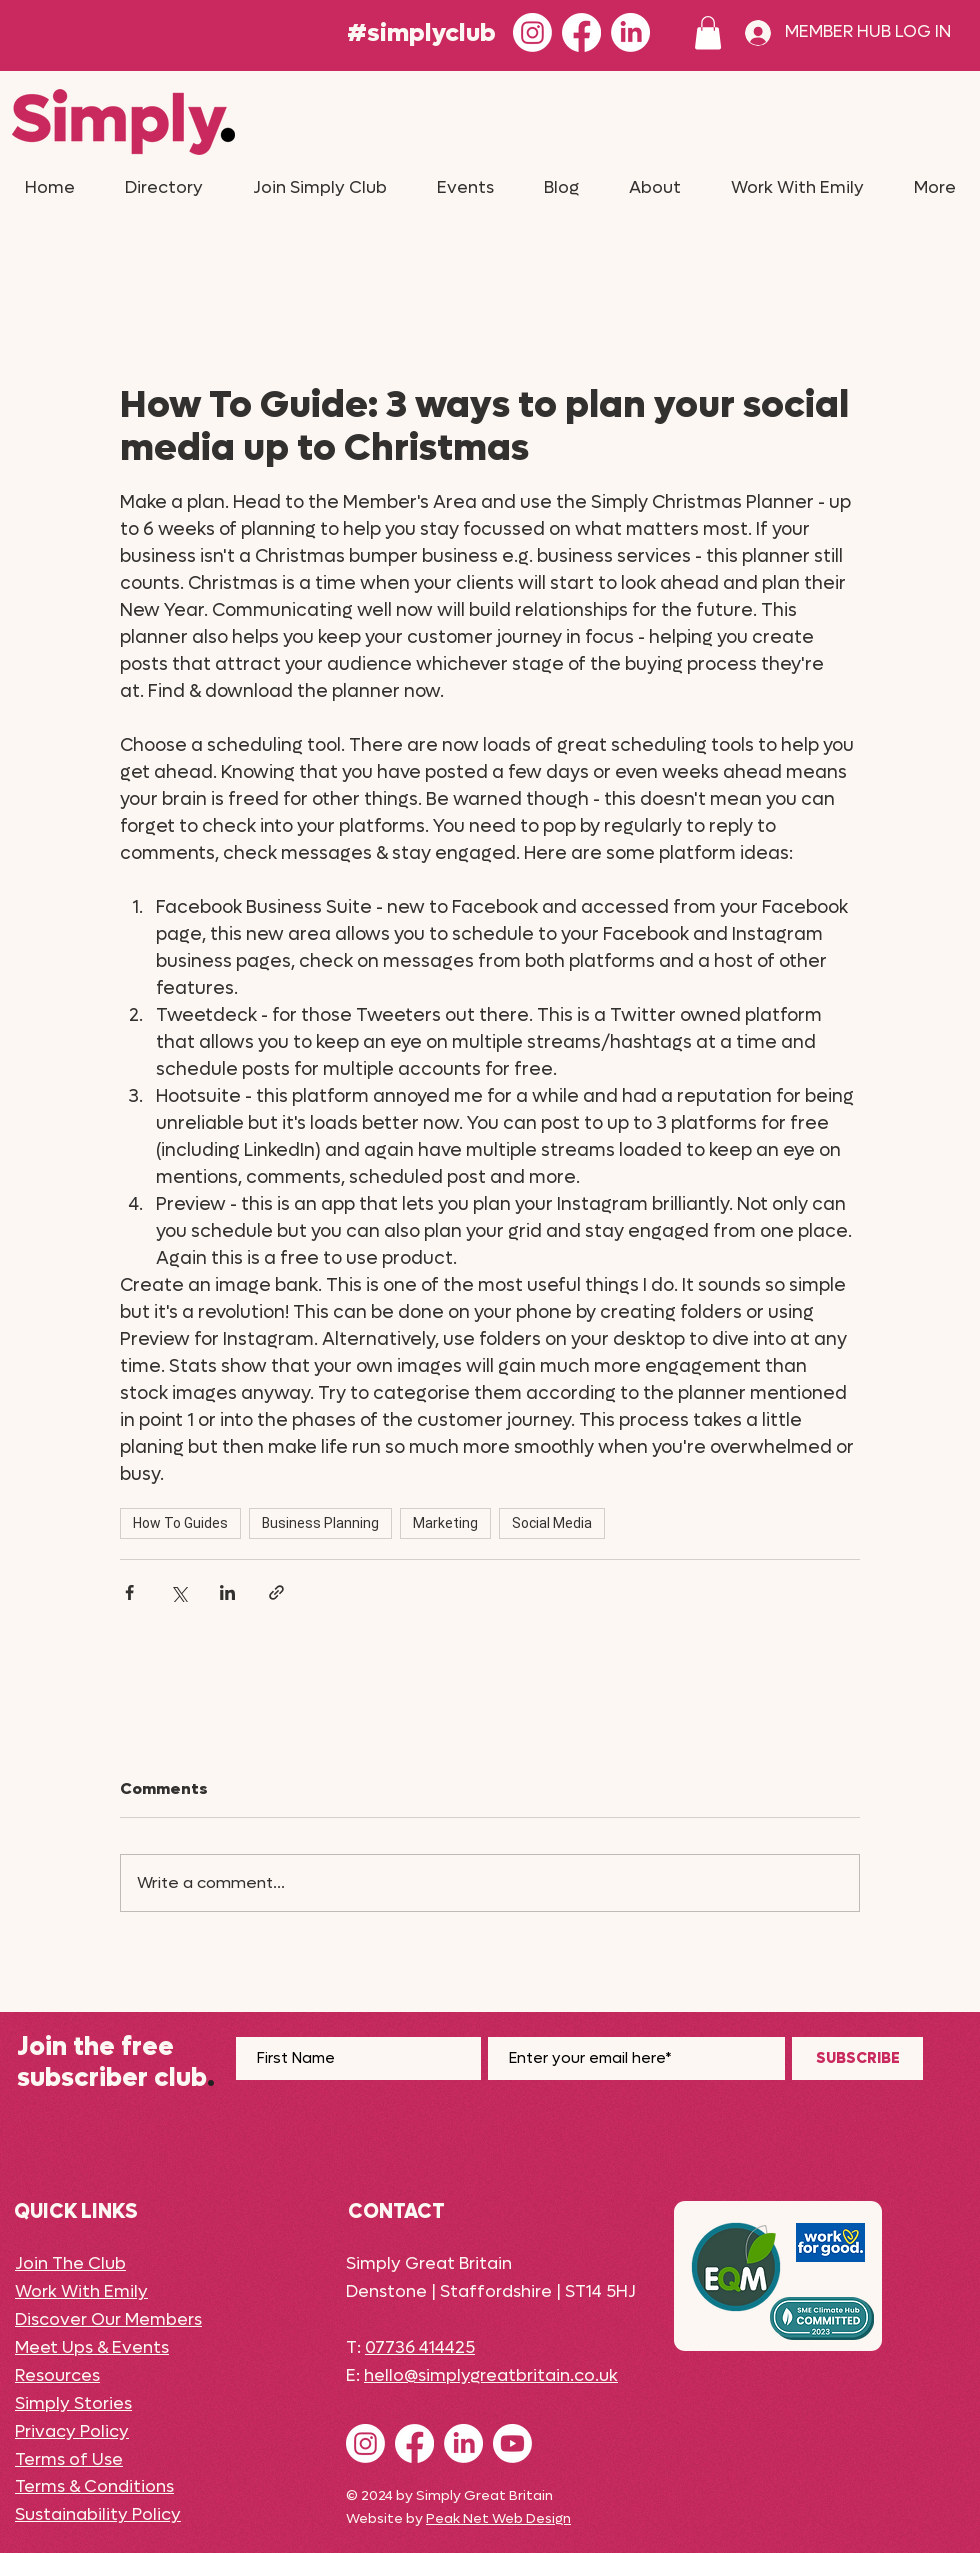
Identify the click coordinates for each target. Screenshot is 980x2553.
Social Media (552, 1523)
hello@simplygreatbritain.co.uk (491, 2376)
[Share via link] (276, 1592)
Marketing (445, 1523)
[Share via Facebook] (129, 1592)
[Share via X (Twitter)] (178, 1592)
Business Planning (320, 1523)
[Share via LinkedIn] (227, 1592)
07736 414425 (420, 2348)
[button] (708, 32)
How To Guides (180, 1523)
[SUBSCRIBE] (857, 2058)
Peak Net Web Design (498, 2518)
